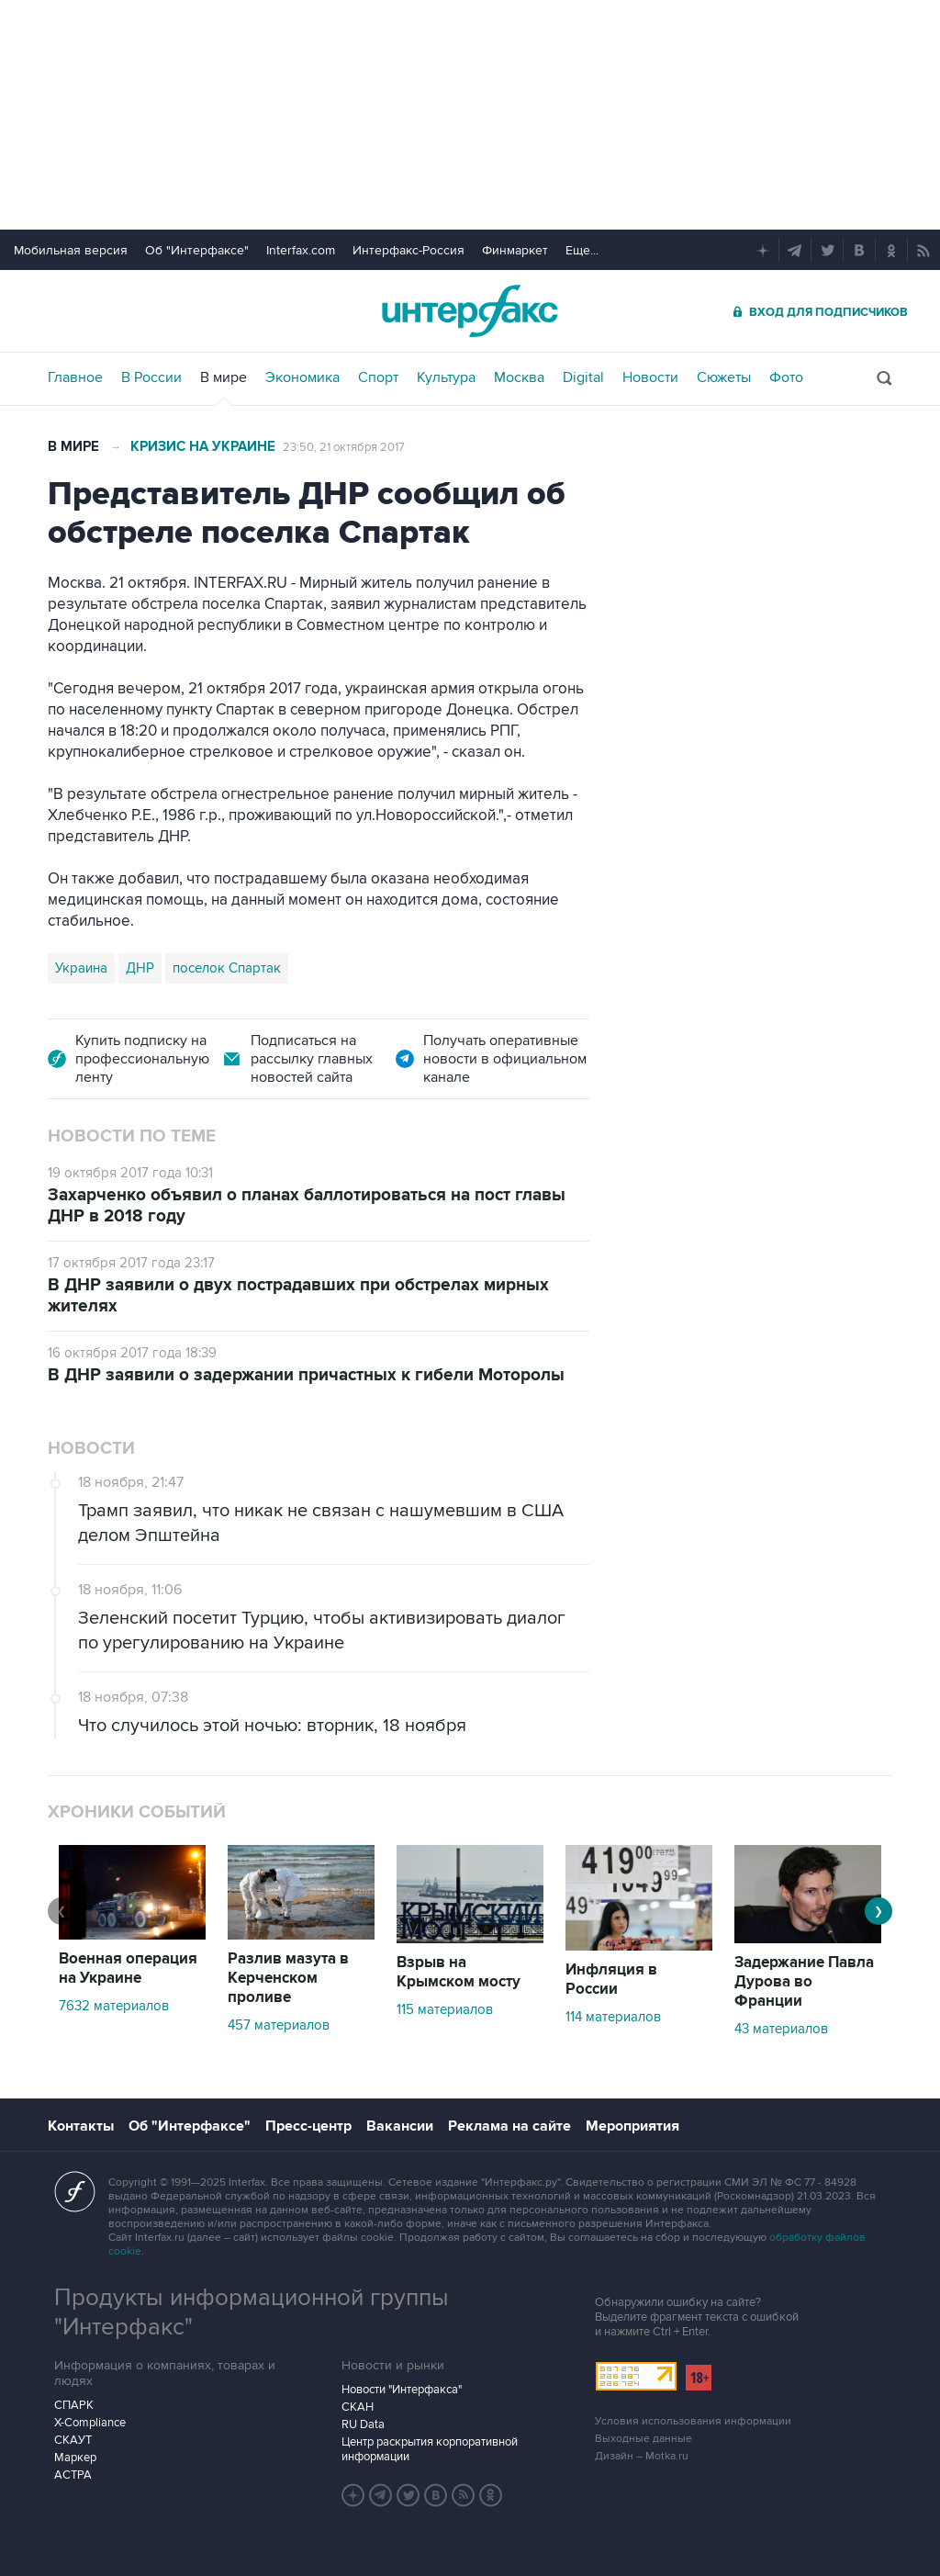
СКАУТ (73, 2440)
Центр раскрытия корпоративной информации (429, 2449)
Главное (75, 377)
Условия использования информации (693, 2421)
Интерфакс (470, 311)
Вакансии (399, 2126)
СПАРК (74, 2405)
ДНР (140, 968)
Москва (519, 377)
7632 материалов (114, 2005)
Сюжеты (724, 377)
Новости (650, 377)
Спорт (378, 377)
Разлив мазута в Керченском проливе (288, 1978)
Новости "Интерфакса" (401, 2389)
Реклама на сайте (509, 2126)
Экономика (302, 377)
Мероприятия (632, 2126)
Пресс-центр (308, 2126)
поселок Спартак (227, 968)
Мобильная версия (71, 250)
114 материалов (613, 2016)
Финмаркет (515, 250)
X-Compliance (90, 2422)
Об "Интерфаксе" (197, 250)
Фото (786, 377)
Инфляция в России (611, 1979)
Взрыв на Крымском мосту (458, 1972)
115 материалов (445, 2009)
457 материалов (279, 2025)
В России (151, 377)
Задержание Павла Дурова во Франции (804, 1981)
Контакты (81, 2126)
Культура (446, 377)
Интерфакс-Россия (408, 250)
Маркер (75, 2457)
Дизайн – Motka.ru (641, 2456)
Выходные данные (643, 2439)
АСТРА (73, 2475)
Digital (583, 377)
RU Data (363, 2424)
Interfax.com (300, 250)
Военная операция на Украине (128, 1968)
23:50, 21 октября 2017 (344, 447)
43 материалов (781, 2028)
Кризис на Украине (202, 447)
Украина (81, 968)
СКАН (357, 2407)
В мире (223, 377)
